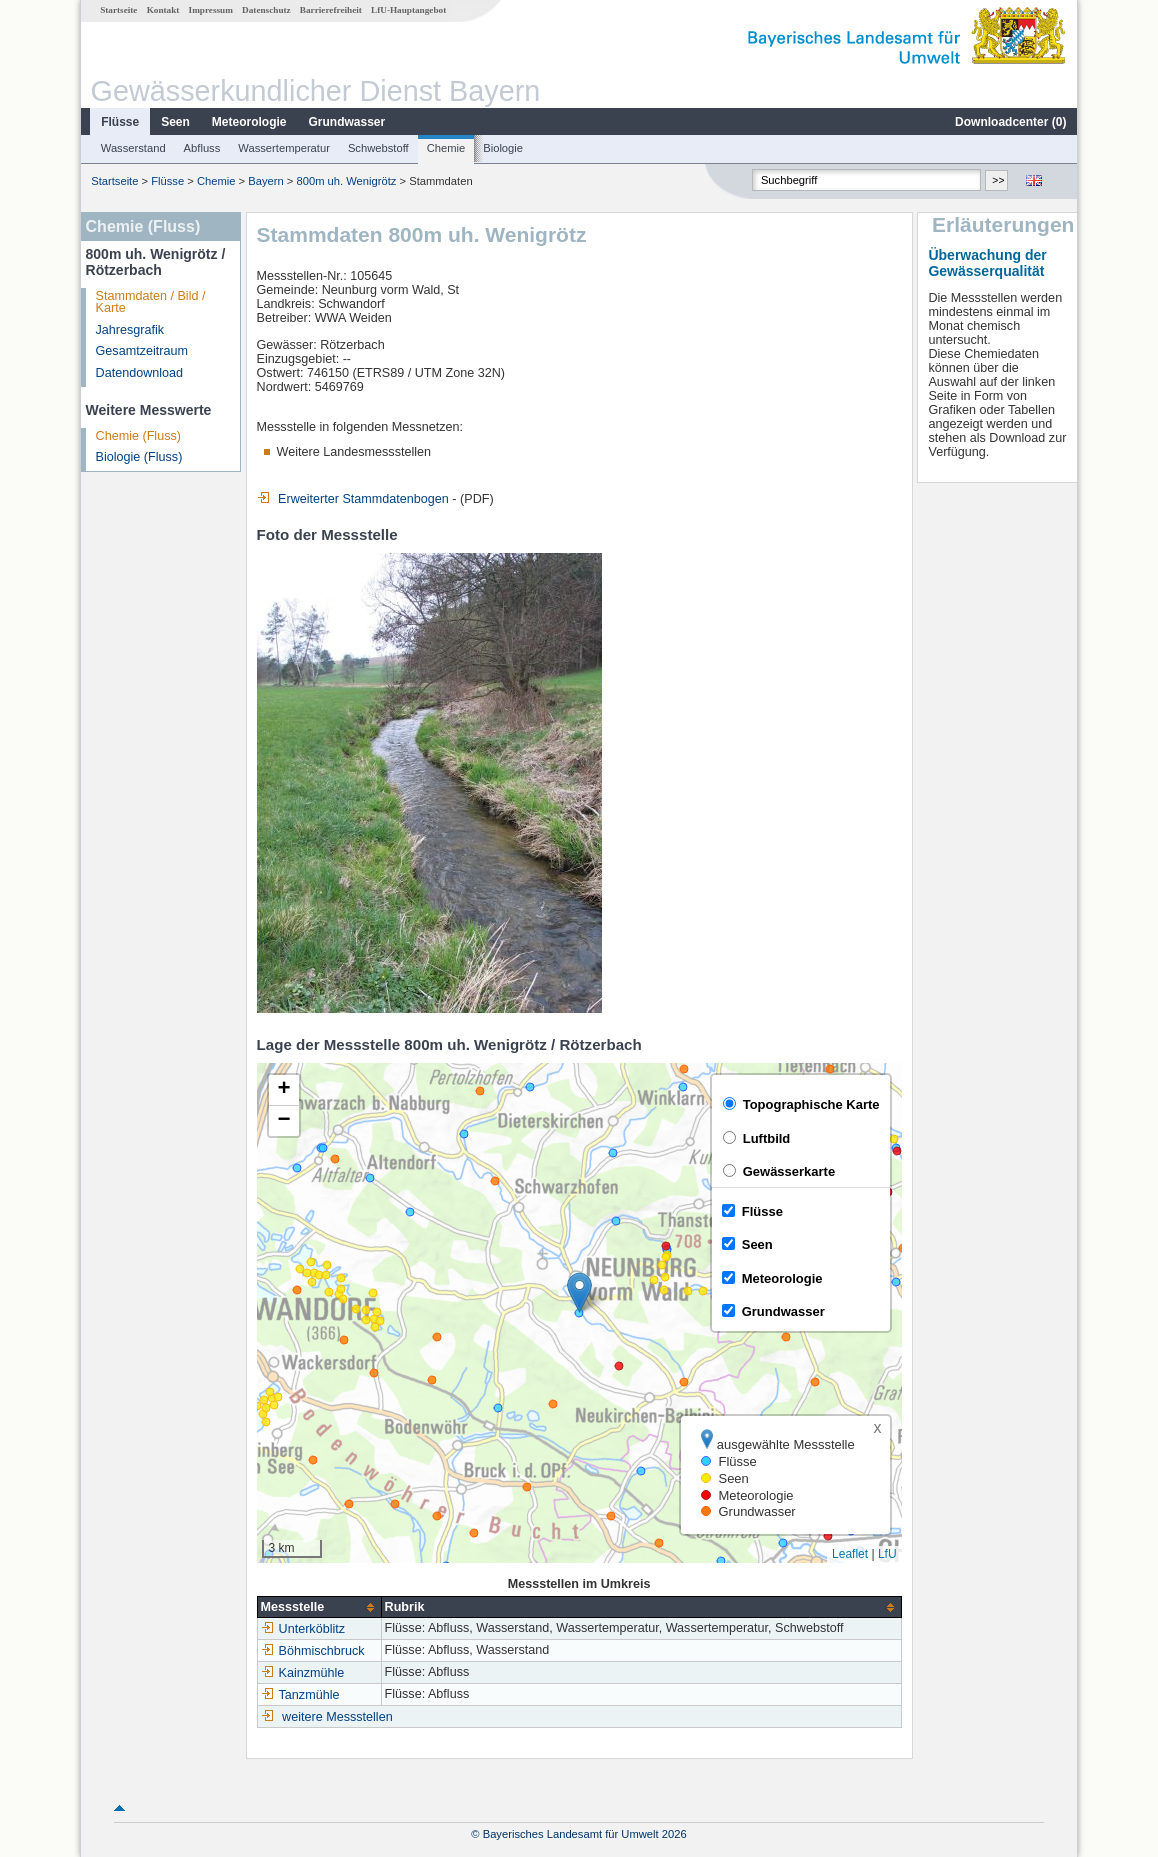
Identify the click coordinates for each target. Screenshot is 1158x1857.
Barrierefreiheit (331, 10)
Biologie (503, 148)
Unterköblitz (303, 1629)
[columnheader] (319, 1607)
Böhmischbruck (313, 1651)
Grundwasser (347, 122)
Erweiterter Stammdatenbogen (353, 499)
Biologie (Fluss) (139, 457)
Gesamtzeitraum (142, 351)
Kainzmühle (303, 1673)
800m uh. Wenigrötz (346, 181)
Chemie (446, 148)
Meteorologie (249, 122)
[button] (579, 1292)
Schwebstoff (378, 148)
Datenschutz (266, 10)
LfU (887, 1554)
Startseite (118, 10)
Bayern (265, 181)
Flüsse (120, 122)
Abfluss (202, 148)
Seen (175, 122)
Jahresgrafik (130, 330)
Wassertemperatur (284, 148)
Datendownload (140, 373)
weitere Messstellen (337, 1717)
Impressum (211, 10)
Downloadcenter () (1010, 122)
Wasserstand (133, 148)
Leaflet (850, 1554)
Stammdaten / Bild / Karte (151, 302)
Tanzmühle (300, 1695)
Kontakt (163, 10)
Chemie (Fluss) (138, 436)
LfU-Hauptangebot (408, 10)
